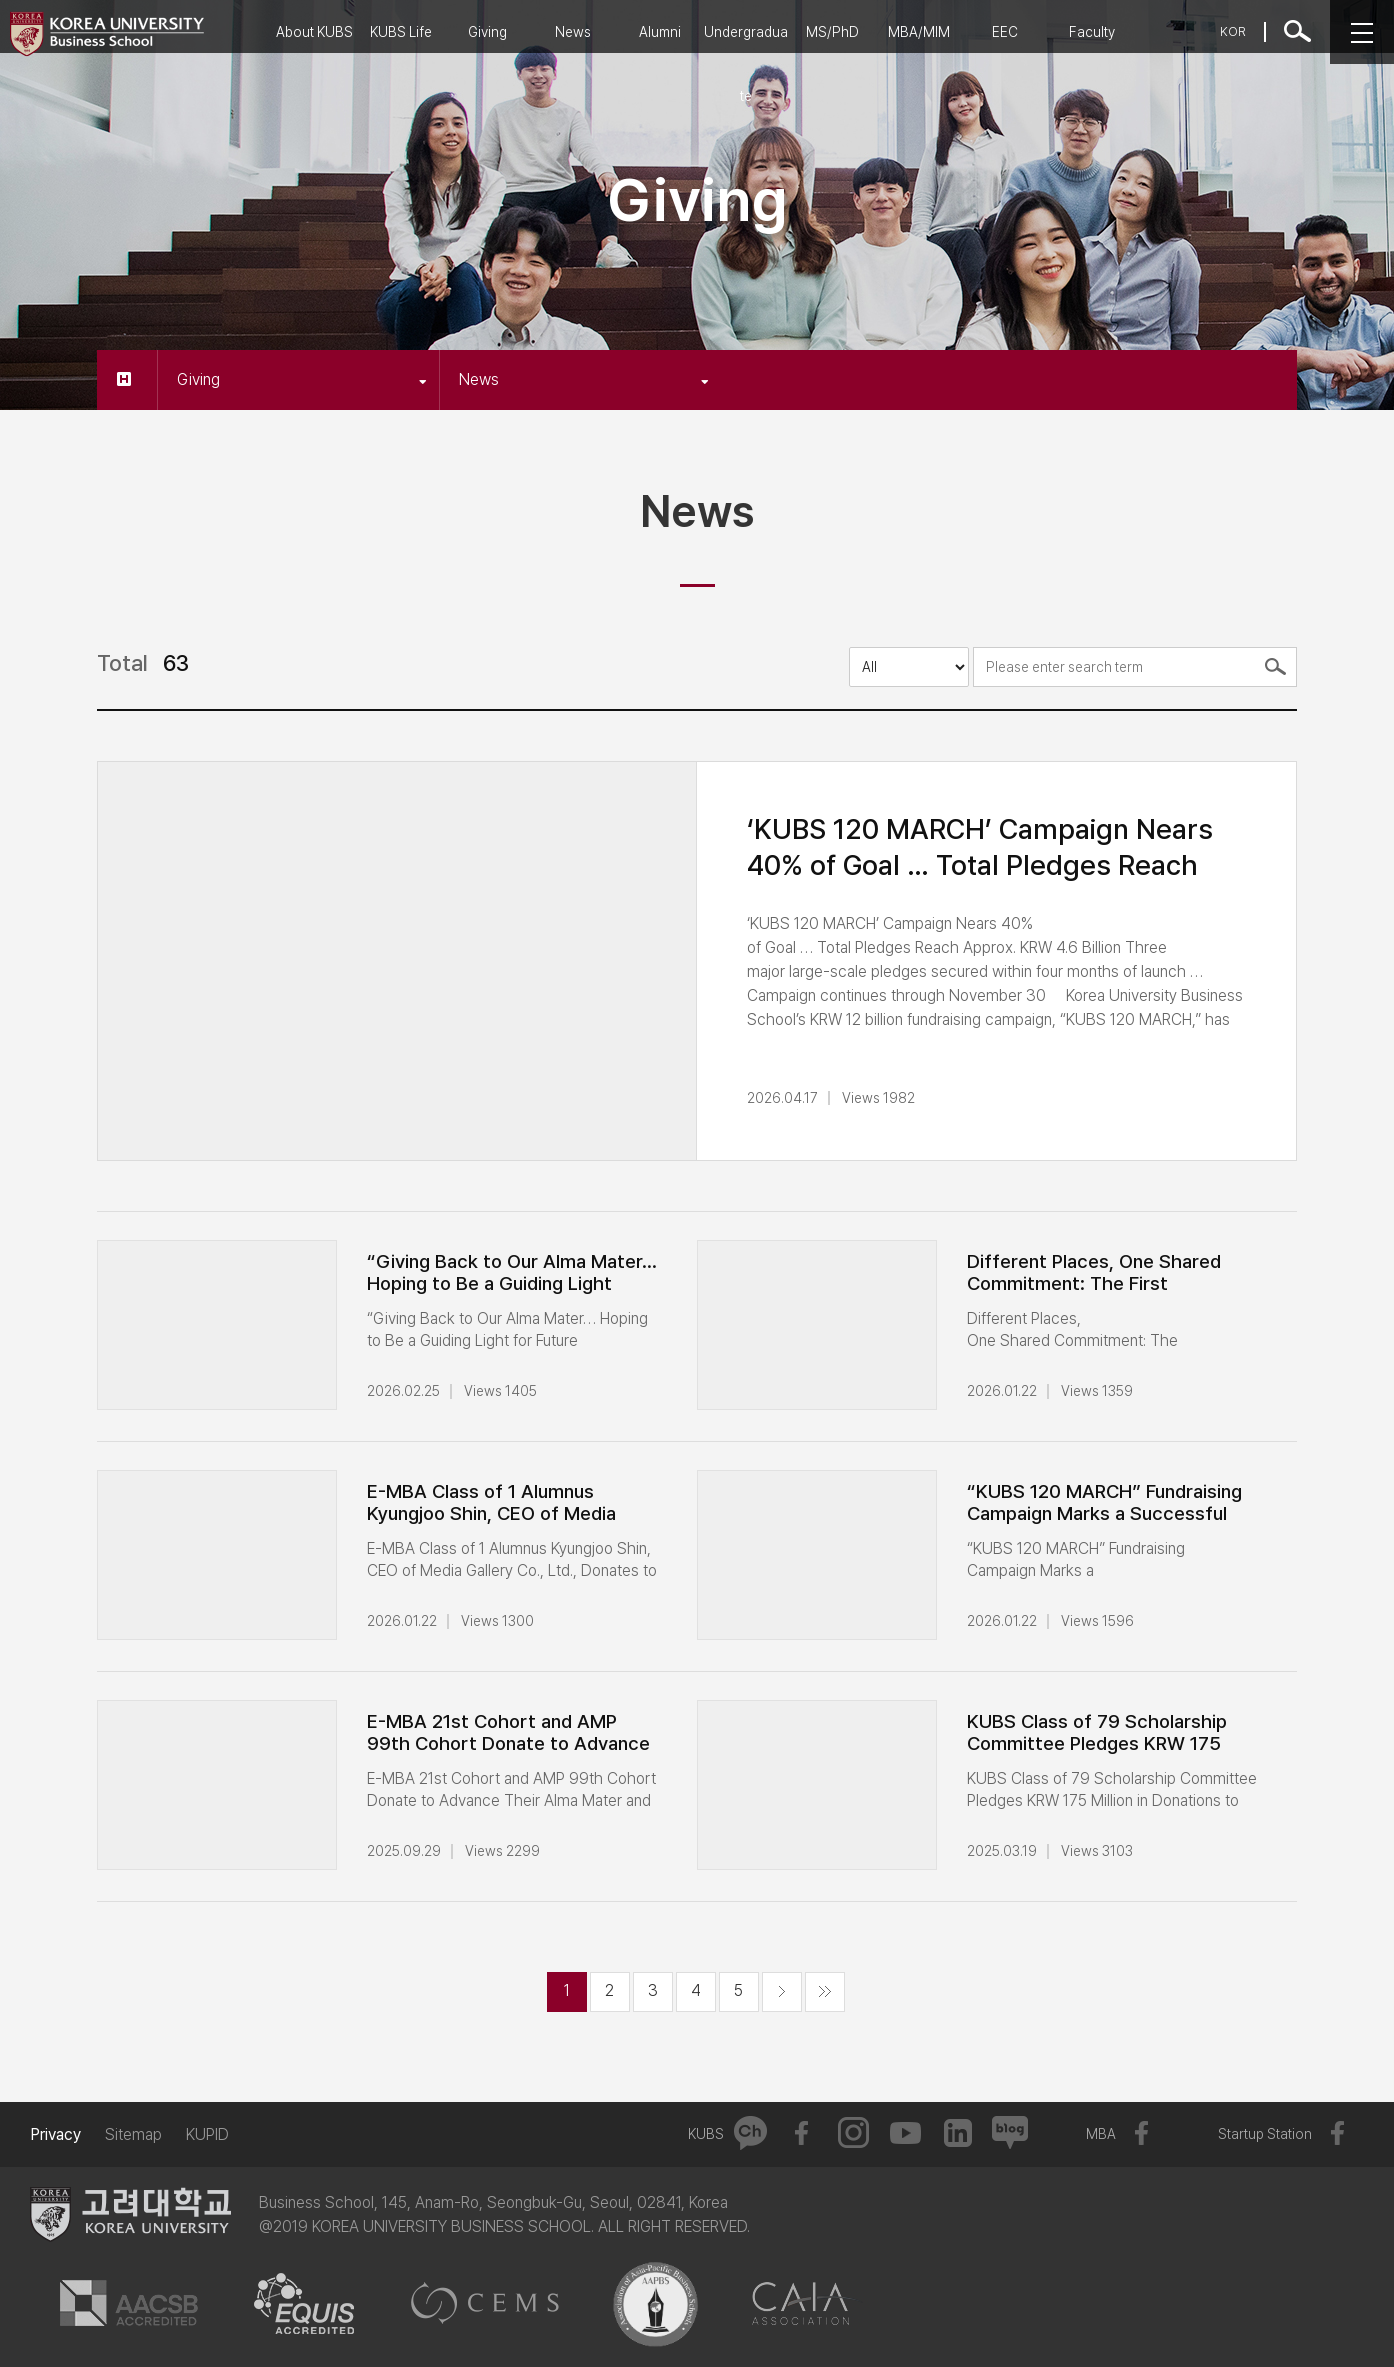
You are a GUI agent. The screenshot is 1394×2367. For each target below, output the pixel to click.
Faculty (1092, 32)
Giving (487, 32)
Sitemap (133, 2134)
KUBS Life (401, 32)
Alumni (660, 32)
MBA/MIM (919, 32)
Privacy (55, 2134)
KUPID (207, 2134)
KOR (1233, 31)
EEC (1005, 32)
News (573, 32)
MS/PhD (832, 32)
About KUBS (314, 32)
